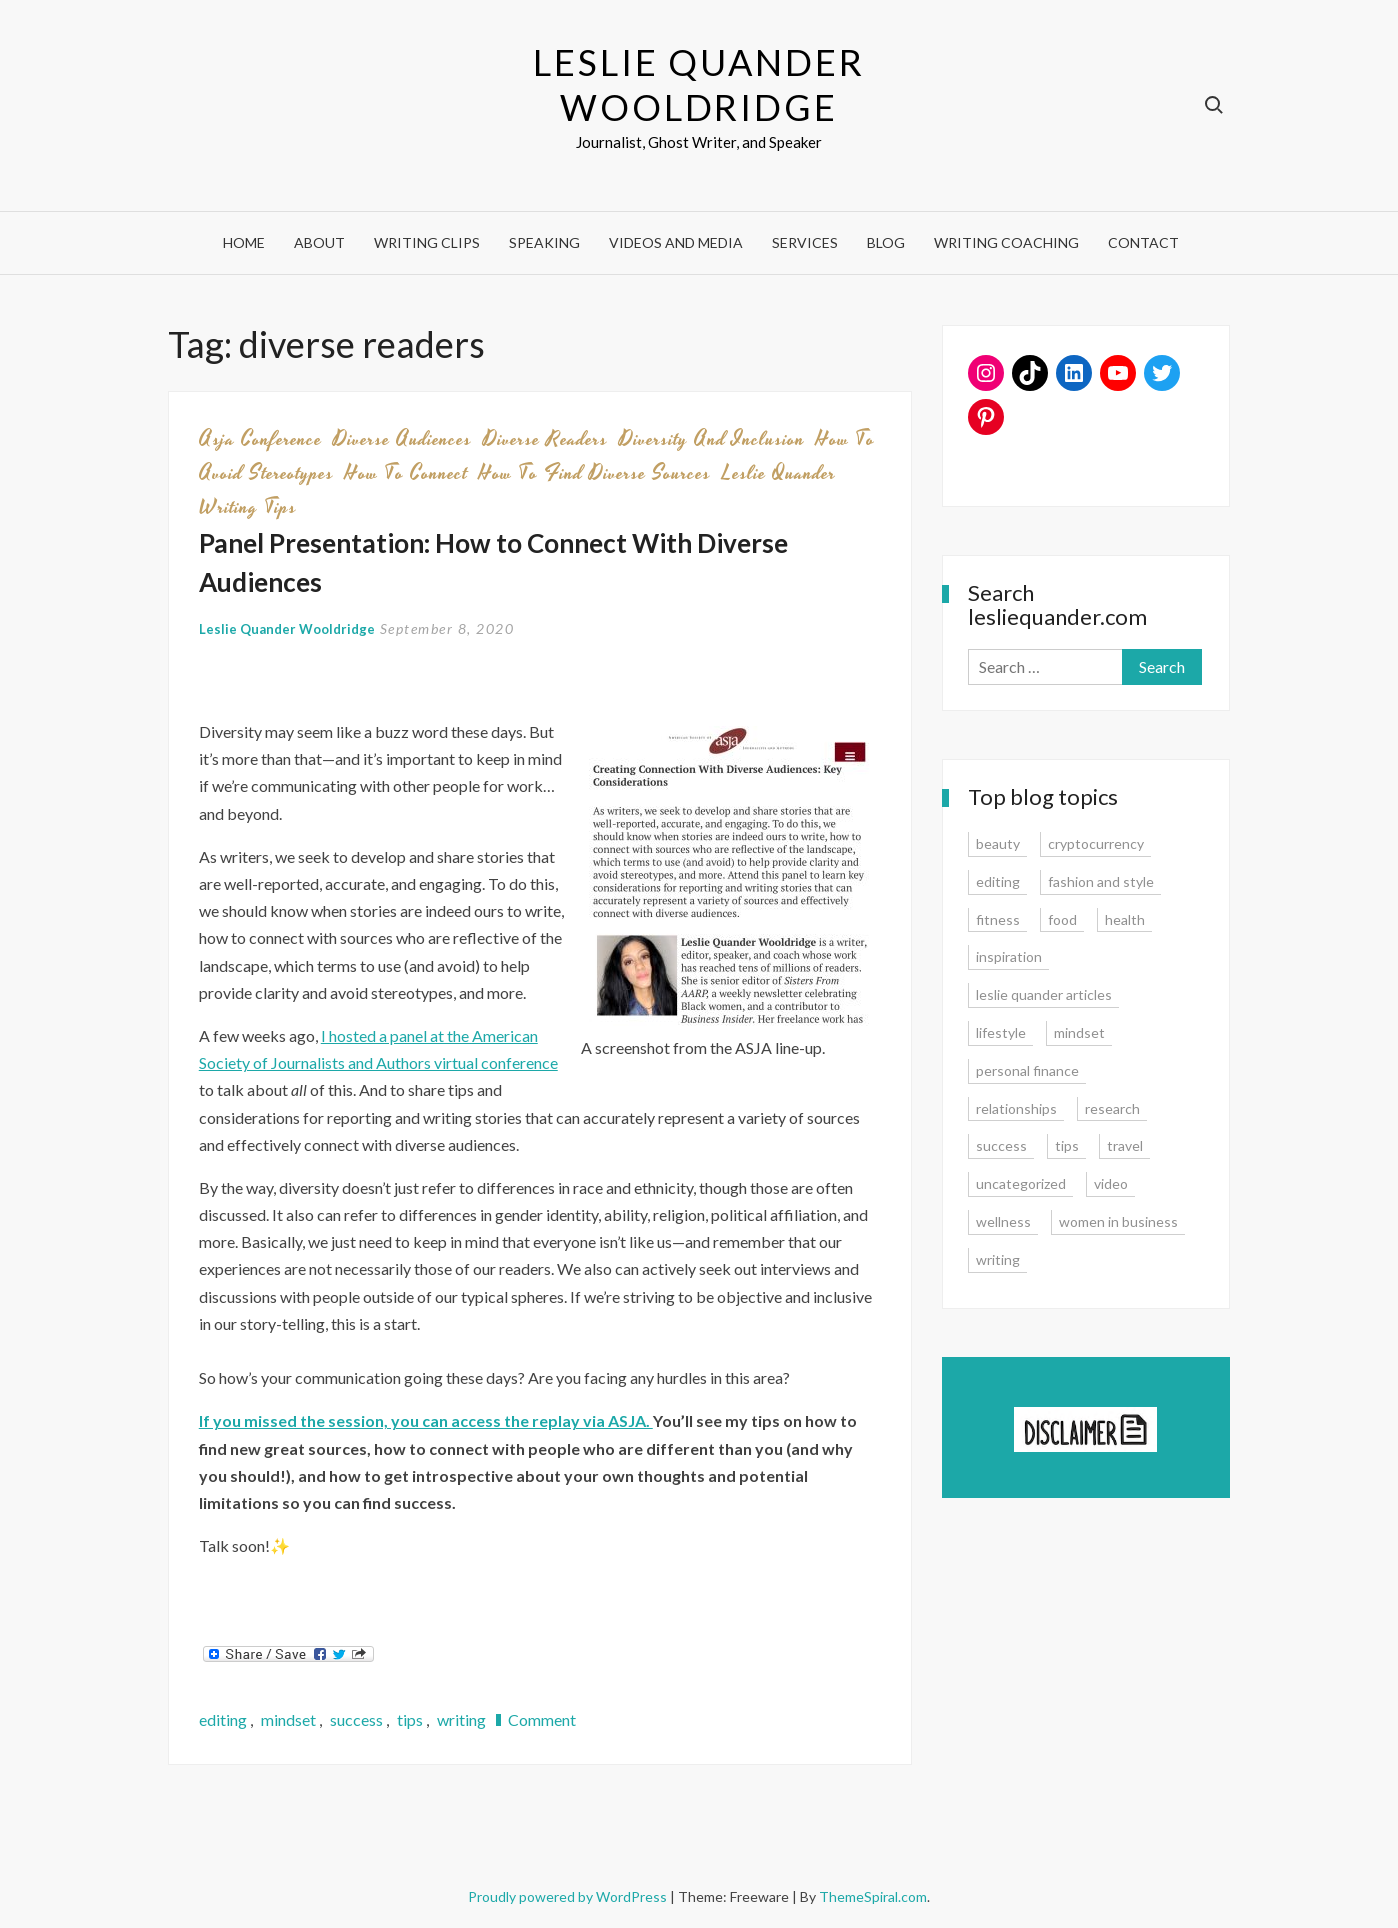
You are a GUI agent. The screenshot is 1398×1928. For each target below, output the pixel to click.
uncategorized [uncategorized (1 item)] (1021, 1183)
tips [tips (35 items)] (1067, 1145)
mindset (288, 1719)
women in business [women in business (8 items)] (1118, 1221)
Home (244, 242)
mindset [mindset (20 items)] (1079, 1032)
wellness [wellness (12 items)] (1003, 1221)
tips (410, 1719)
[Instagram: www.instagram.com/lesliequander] (986, 373)
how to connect (406, 473)
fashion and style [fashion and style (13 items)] (1101, 881)
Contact (1143, 242)
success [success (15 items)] (1001, 1145)
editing (223, 1719)
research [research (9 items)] (1112, 1108)
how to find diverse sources (595, 473)
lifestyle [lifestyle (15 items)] (1001, 1032)
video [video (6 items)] (1111, 1183)
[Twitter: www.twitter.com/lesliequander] (1162, 373)
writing (461, 1719)
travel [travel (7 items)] (1125, 1145)
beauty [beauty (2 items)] (998, 843)
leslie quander (779, 473)
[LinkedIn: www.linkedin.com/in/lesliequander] (1074, 373)
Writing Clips (427, 242)
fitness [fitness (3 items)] (998, 919)
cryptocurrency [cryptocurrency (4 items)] (1096, 843)
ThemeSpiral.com (873, 1896)
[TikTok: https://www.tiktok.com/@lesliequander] (1030, 373)
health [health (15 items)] (1125, 919)
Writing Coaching (1006, 242)
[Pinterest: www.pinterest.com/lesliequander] (986, 417)
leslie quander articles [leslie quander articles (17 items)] (1044, 994)
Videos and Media (676, 242)
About (319, 242)
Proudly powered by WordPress (569, 1896)
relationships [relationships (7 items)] (1016, 1108)
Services (805, 242)
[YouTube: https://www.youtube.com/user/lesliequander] (1118, 373)
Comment (542, 1719)
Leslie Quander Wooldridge (698, 84)
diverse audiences (402, 439)
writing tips (248, 507)
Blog (886, 242)
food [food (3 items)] (1062, 919)
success (356, 1719)
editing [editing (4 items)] (998, 881)
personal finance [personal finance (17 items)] (1027, 1070)
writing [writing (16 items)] (998, 1259)
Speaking (544, 242)
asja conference (260, 439)
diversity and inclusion (712, 439)
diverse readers (545, 439)
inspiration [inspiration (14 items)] (1009, 956)
